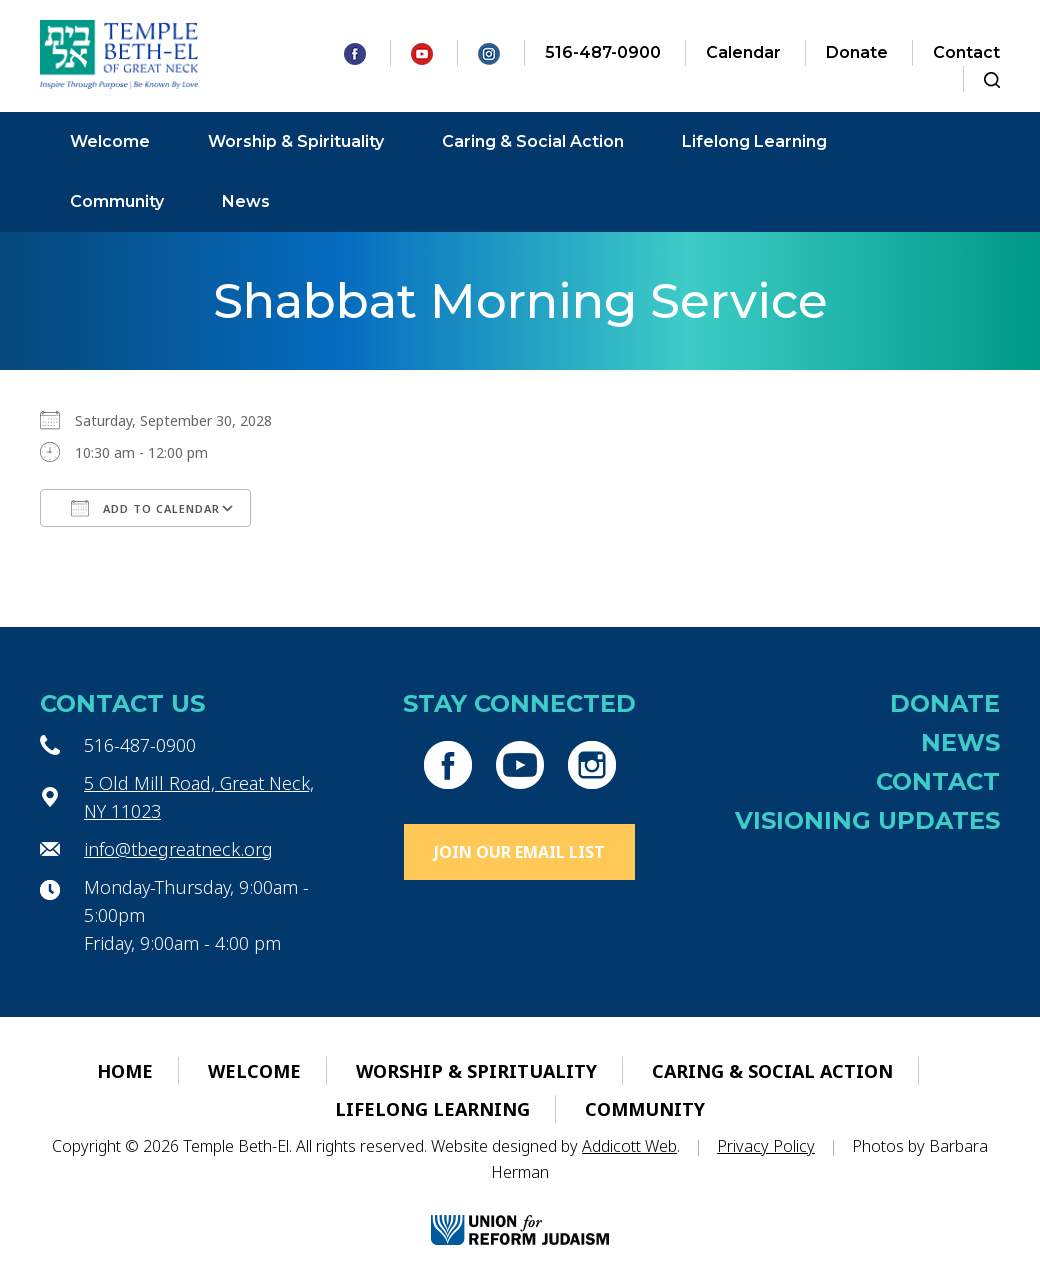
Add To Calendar (145, 508)
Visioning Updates (867, 820)
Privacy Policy (766, 1146)
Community (117, 201)
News (246, 201)
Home (125, 1071)
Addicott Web (629, 1146)
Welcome (110, 141)
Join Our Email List (519, 852)
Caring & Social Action (533, 141)
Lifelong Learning (754, 141)
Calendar (743, 52)
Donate (857, 52)
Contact (966, 52)
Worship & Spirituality (296, 141)
